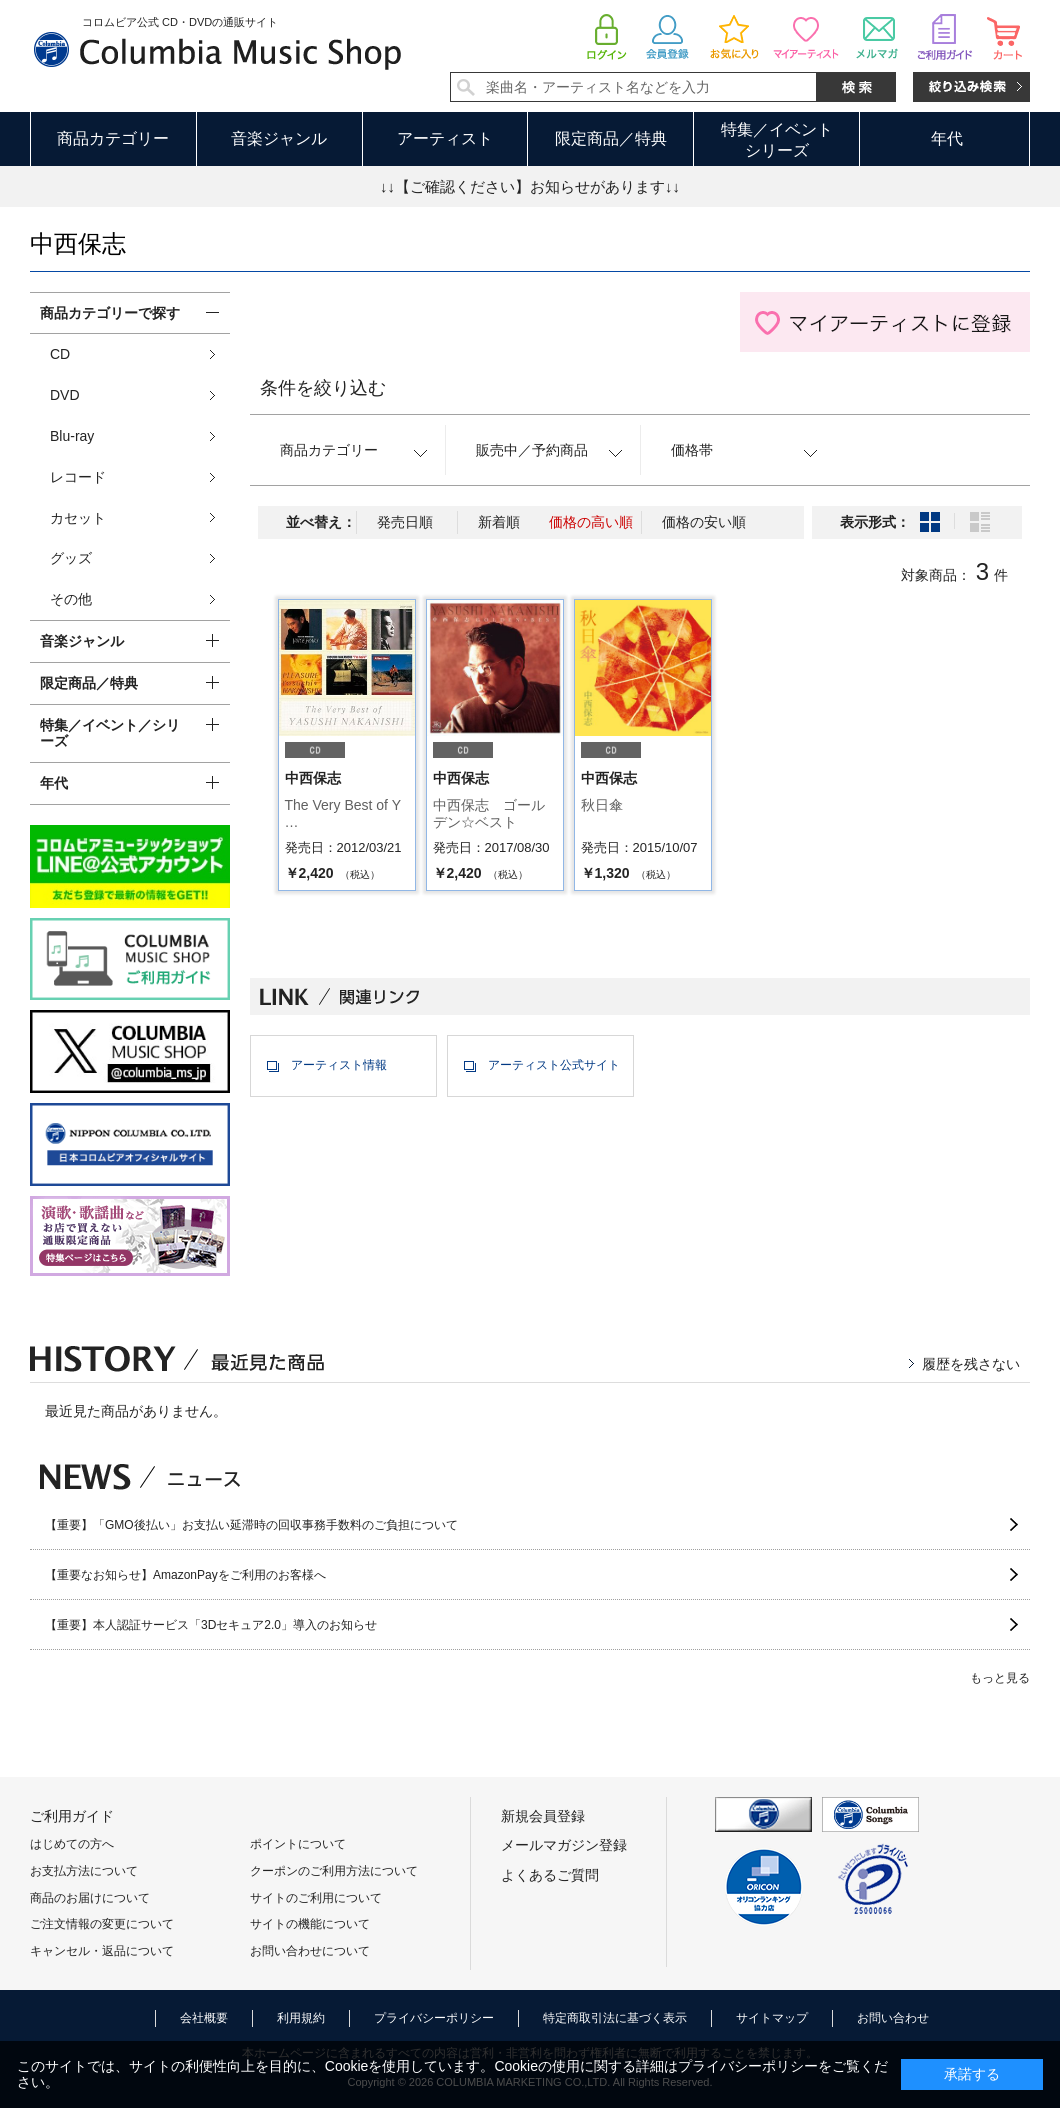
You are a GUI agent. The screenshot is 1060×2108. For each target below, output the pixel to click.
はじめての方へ (72, 1844)
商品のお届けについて (90, 1898)
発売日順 (405, 522)
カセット (78, 518)
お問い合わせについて (310, 1951)
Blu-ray (72, 436)
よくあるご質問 (550, 1875)
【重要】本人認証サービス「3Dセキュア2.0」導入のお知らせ (211, 1625)
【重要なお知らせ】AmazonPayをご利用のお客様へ (185, 1575)
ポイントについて (298, 1844)
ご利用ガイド (72, 1816)
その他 (71, 599)
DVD (65, 395)
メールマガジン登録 (564, 1845)
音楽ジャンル (279, 138)
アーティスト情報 (339, 1065)
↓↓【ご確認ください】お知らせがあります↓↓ (530, 186)
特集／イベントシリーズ (777, 140)
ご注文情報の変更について (102, 1924)
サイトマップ (772, 2018)
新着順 (499, 522)
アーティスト (445, 138)
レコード (78, 477)
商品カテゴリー (113, 138)
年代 (947, 138)
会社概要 (204, 2018)
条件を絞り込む (323, 388)
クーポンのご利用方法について (334, 1871)
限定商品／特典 (611, 138)
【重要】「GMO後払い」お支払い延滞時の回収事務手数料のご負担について (251, 1525)
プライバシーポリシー (434, 2018)
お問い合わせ (893, 2018)
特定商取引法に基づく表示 (615, 2018)
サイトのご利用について (316, 1898)
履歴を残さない (971, 1364)
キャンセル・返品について (102, 1951)
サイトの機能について (310, 1924)
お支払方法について (84, 1871)
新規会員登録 (543, 1816)
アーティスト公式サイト (554, 1065)
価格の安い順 (704, 522)
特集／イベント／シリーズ (110, 733)
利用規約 (301, 2018)
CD (60, 354)
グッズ (71, 558)
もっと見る (1000, 1678)
